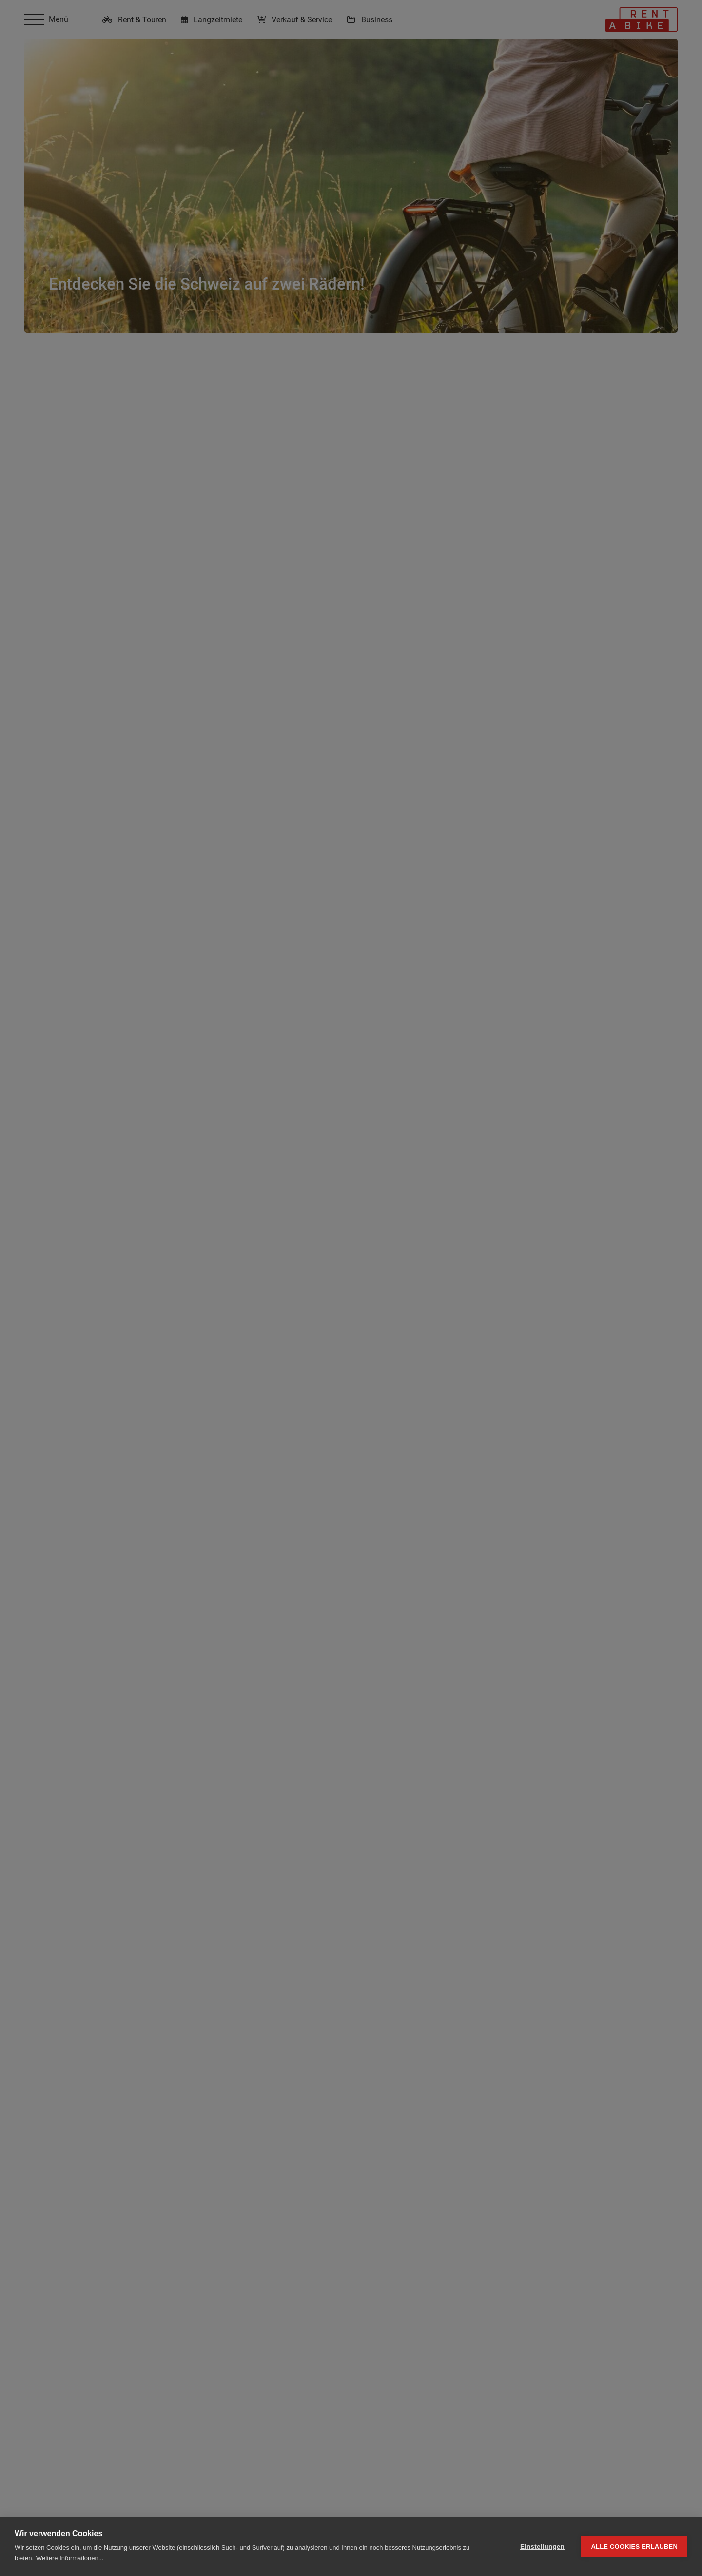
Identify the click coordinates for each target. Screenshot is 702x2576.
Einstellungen (542, 2546)
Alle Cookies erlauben (634, 2546)
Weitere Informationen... (70, 2558)
